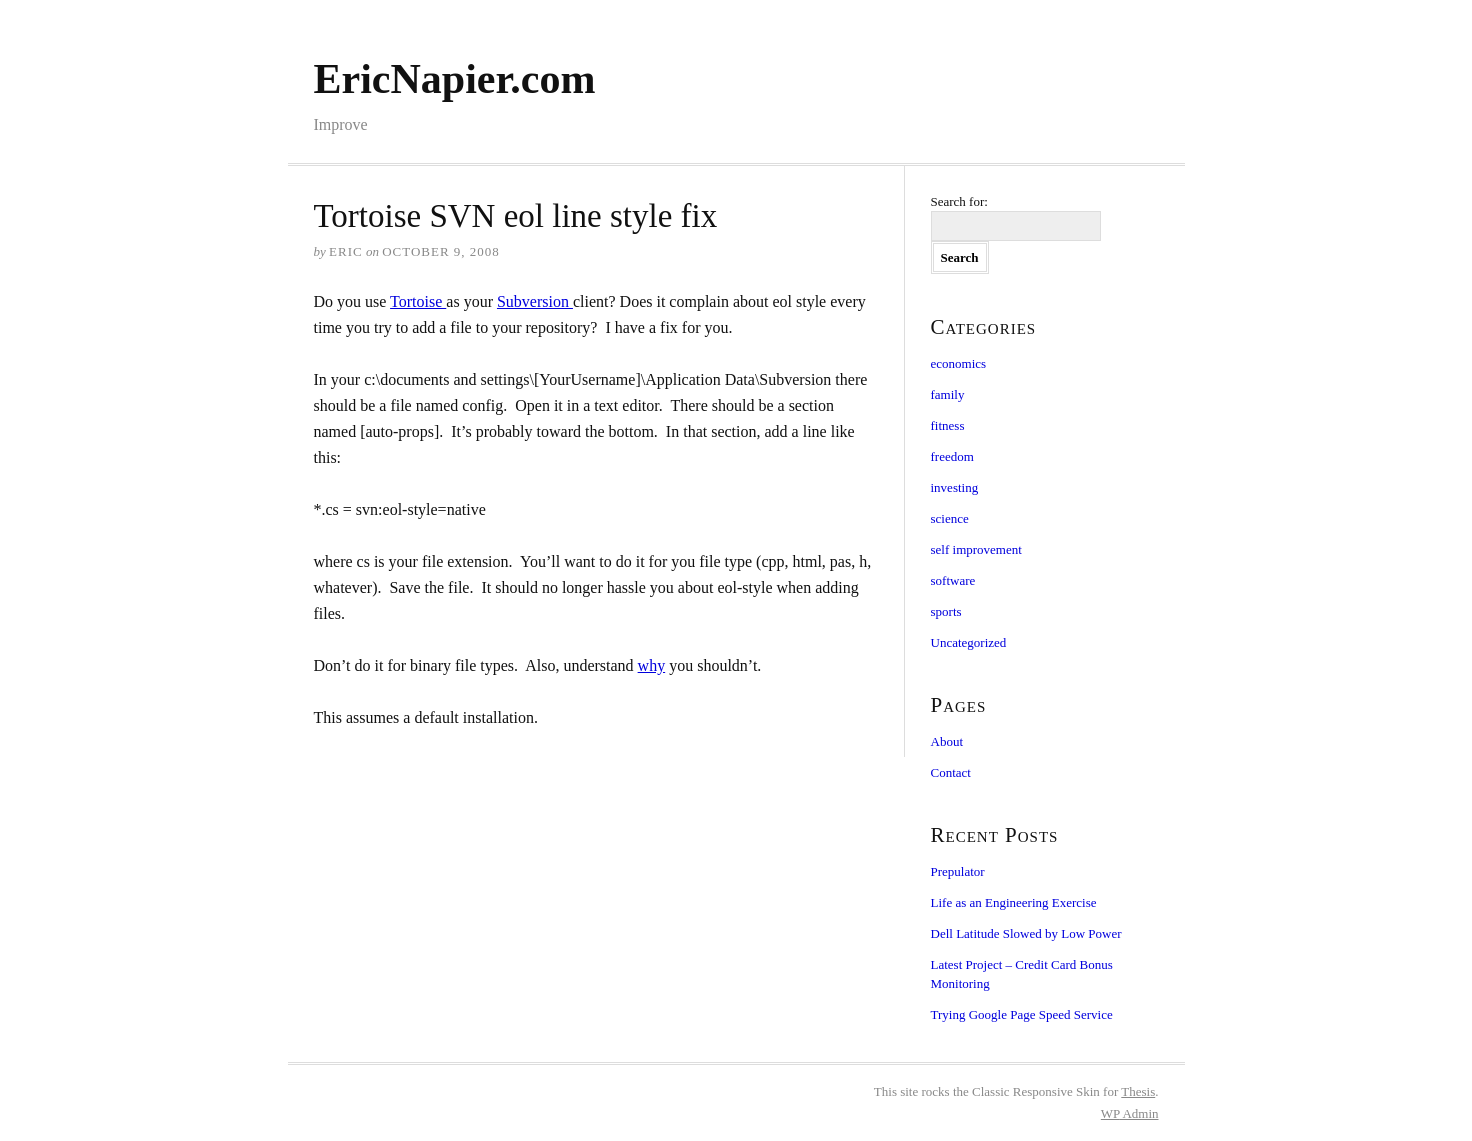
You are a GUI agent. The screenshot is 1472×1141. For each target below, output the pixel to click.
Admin (1130, 1113)
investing (955, 487)
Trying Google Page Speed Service (1022, 1014)
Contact (951, 772)
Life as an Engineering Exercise (1014, 902)
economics (959, 363)
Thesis (1138, 1091)
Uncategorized (969, 642)
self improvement (976, 549)
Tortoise (418, 301)
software (953, 580)
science (950, 518)
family (948, 394)
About (947, 741)
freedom (952, 456)
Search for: (959, 201)
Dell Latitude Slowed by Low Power (1026, 933)
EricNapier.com (455, 79)
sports (946, 611)
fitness (948, 425)
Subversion (535, 301)
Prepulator (958, 871)
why (652, 665)
